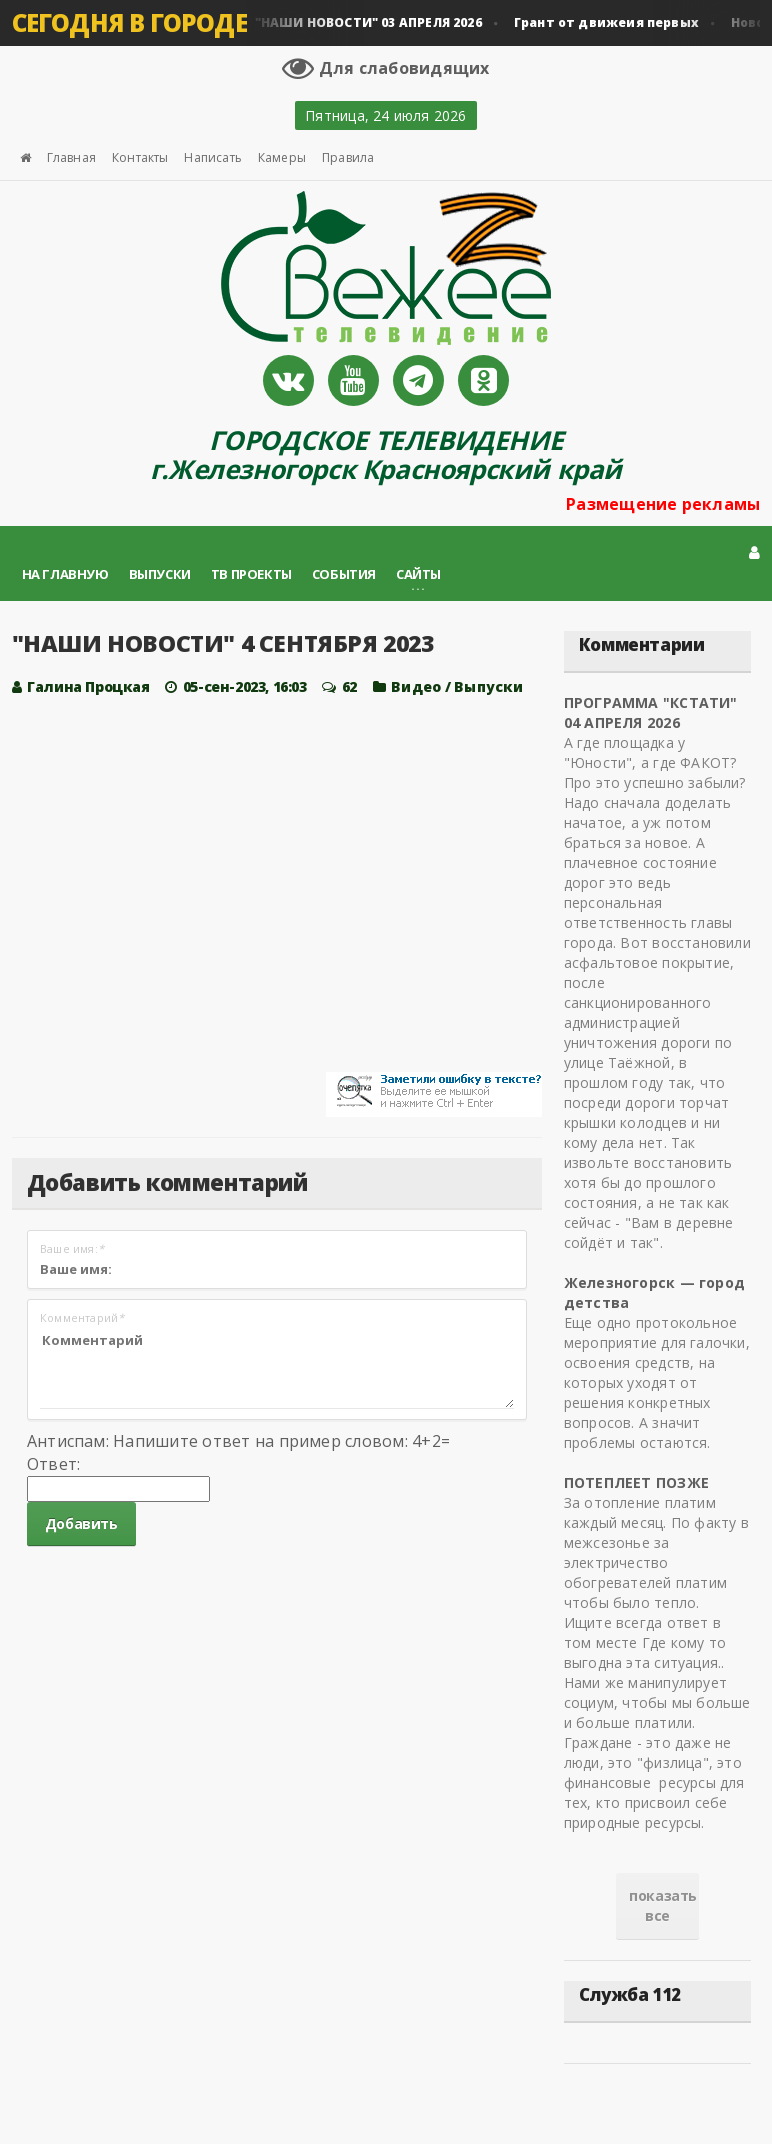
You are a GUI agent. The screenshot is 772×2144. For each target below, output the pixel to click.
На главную (65, 574)
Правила (348, 157)
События (344, 574)
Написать (212, 157)
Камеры (282, 157)
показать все (663, 1905)
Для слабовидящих (385, 68)
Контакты (140, 157)
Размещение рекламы (663, 504)
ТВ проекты (251, 574)
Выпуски (160, 574)
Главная (71, 157)
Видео (416, 686)
